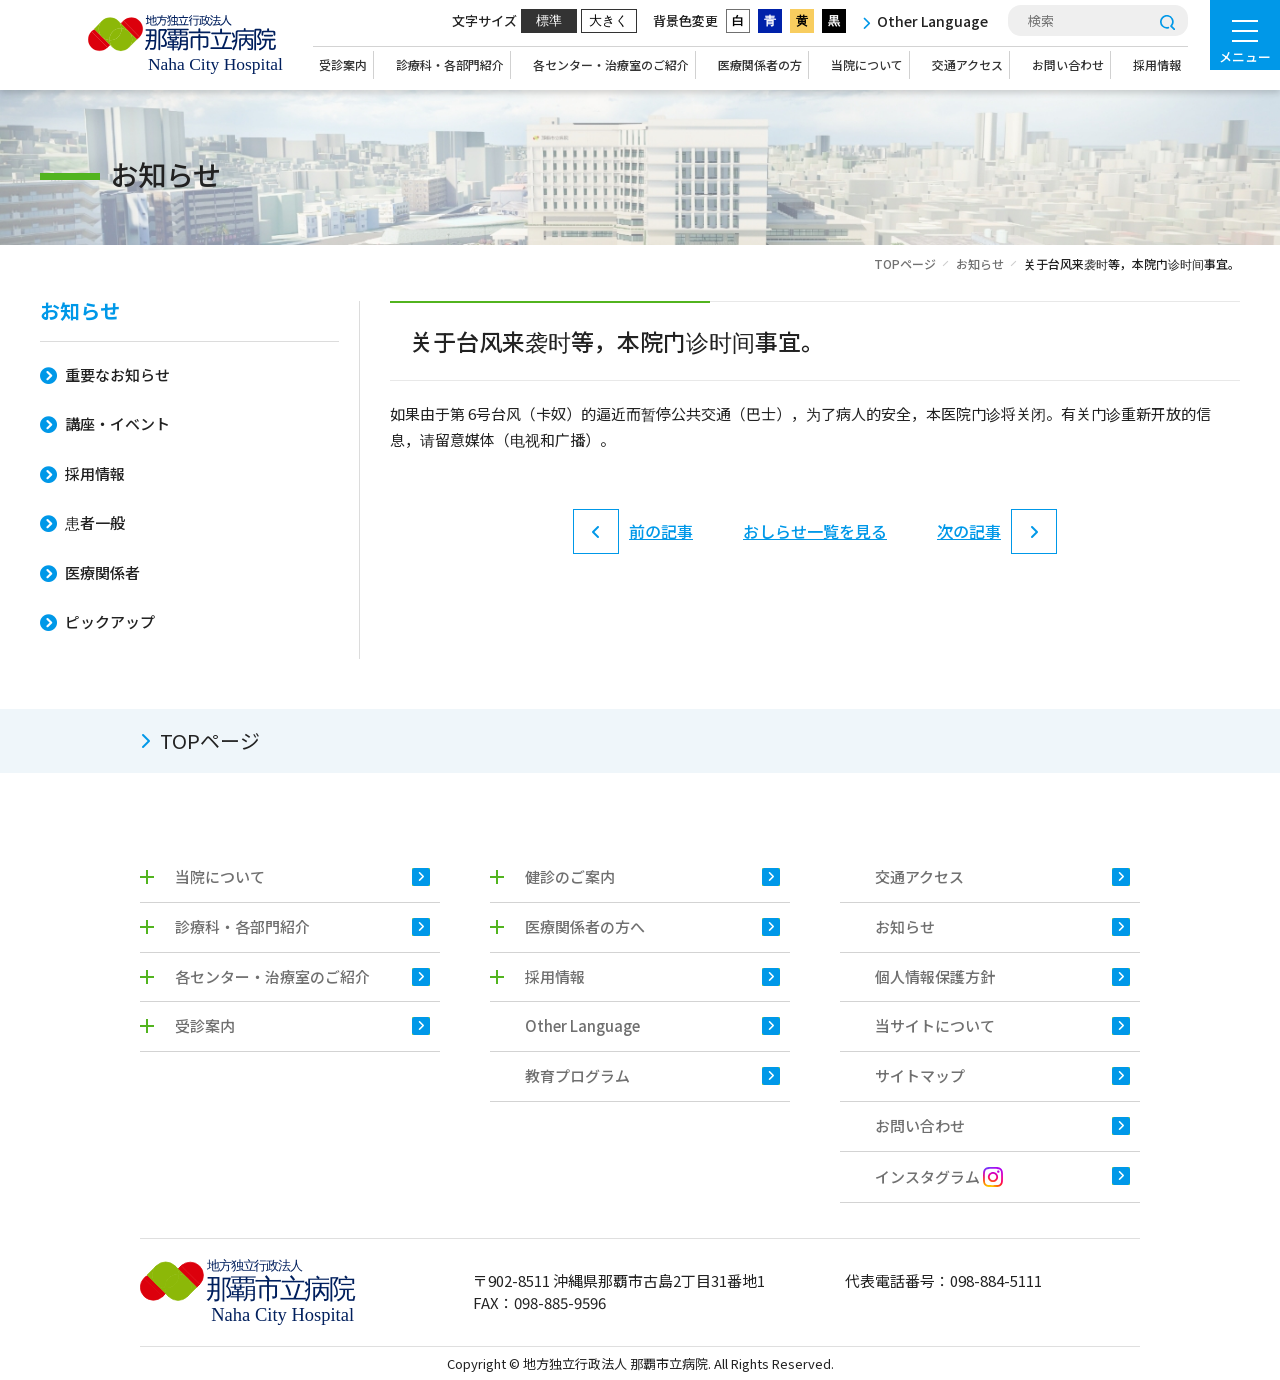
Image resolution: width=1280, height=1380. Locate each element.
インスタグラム (939, 1176)
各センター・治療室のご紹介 (611, 64)
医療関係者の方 (760, 64)
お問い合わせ (1068, 64)
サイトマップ (920, 1075)
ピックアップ (110, 621)
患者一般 (95, 522)
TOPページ (905, 263)
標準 (549, 20)
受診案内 (343, 64)
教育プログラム (577, 1075)
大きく (608, 20)
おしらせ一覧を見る (815, 534)
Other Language (582, 1025)
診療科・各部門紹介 (450, 64)
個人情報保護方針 (935, 976)
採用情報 (1157, 64)
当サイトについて (935, 1025)
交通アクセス (967, 64)
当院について (867, 64)
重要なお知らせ (117, 374)
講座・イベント (117, 423)
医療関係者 (102, 572)
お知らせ (980, 263)
